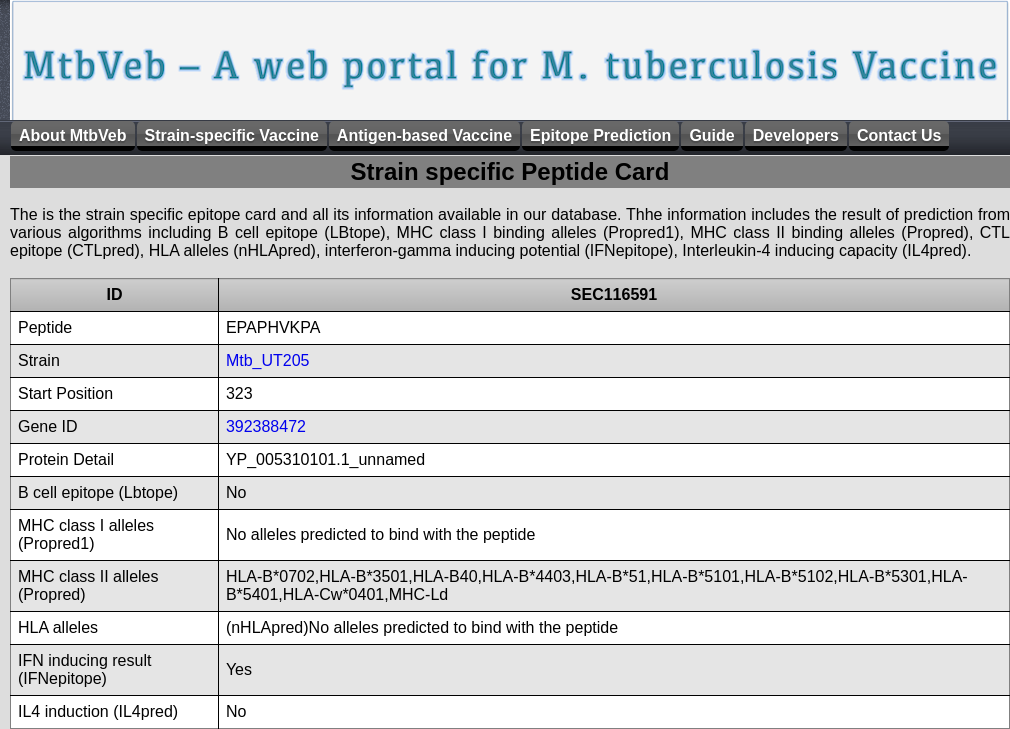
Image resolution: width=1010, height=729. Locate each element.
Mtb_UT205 (268, 360)
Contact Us (899, 135)
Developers (796, 135)
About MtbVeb (73, 135)
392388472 (266, 426)
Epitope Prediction (600, 135)
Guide (711, 135)
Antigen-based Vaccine (424, 135)
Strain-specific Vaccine (232, 135)
